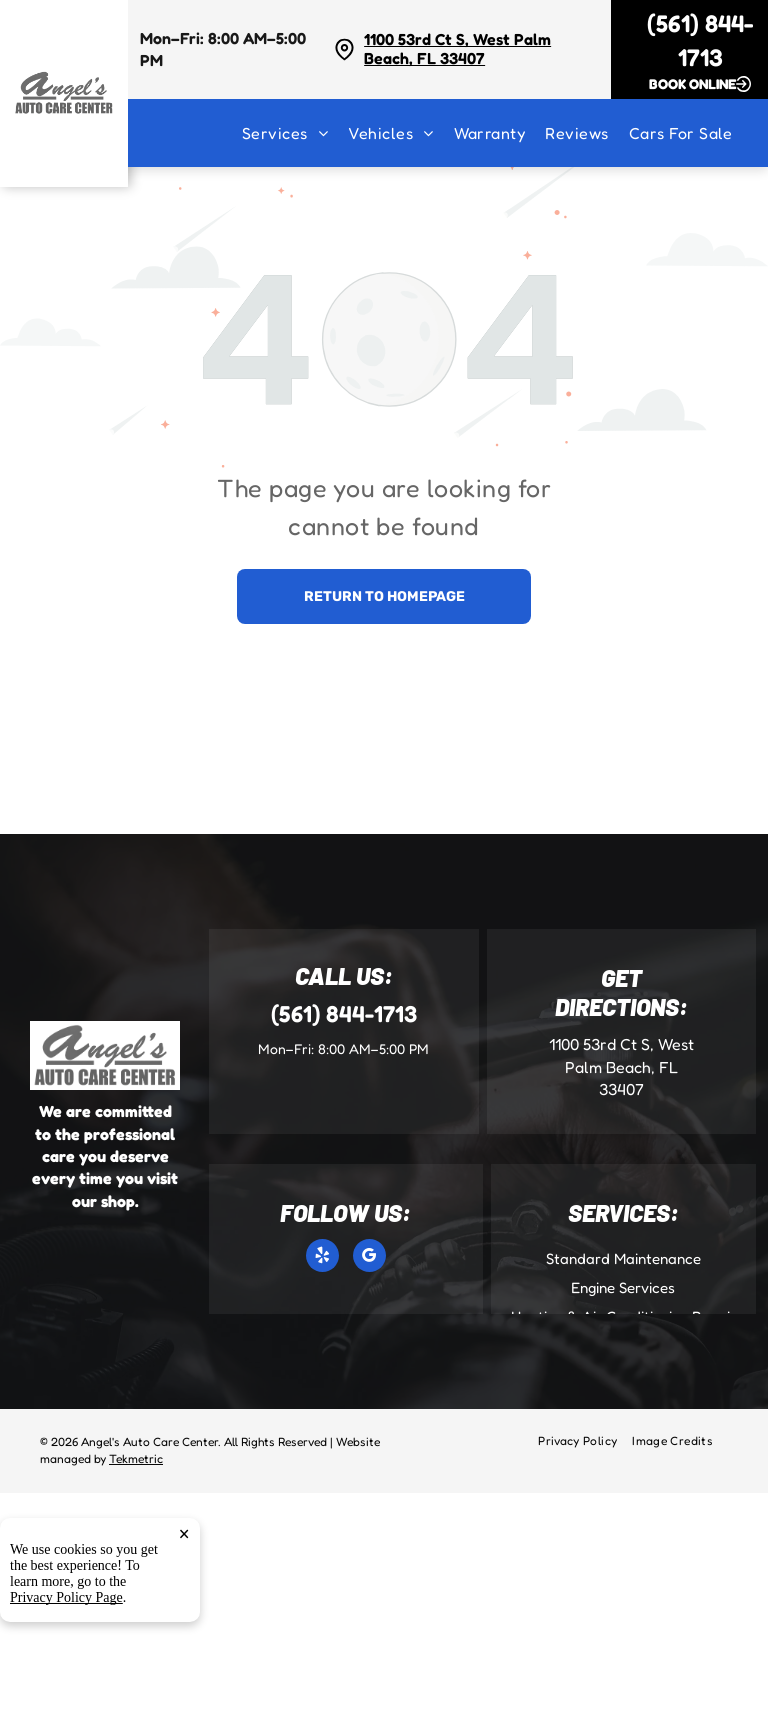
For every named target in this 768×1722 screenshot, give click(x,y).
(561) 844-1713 (344, 1013)
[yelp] (322, 1258)
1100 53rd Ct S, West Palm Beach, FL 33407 (457, 48)
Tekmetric (136, 1458)
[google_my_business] (369, 1258)
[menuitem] (295, 133)
